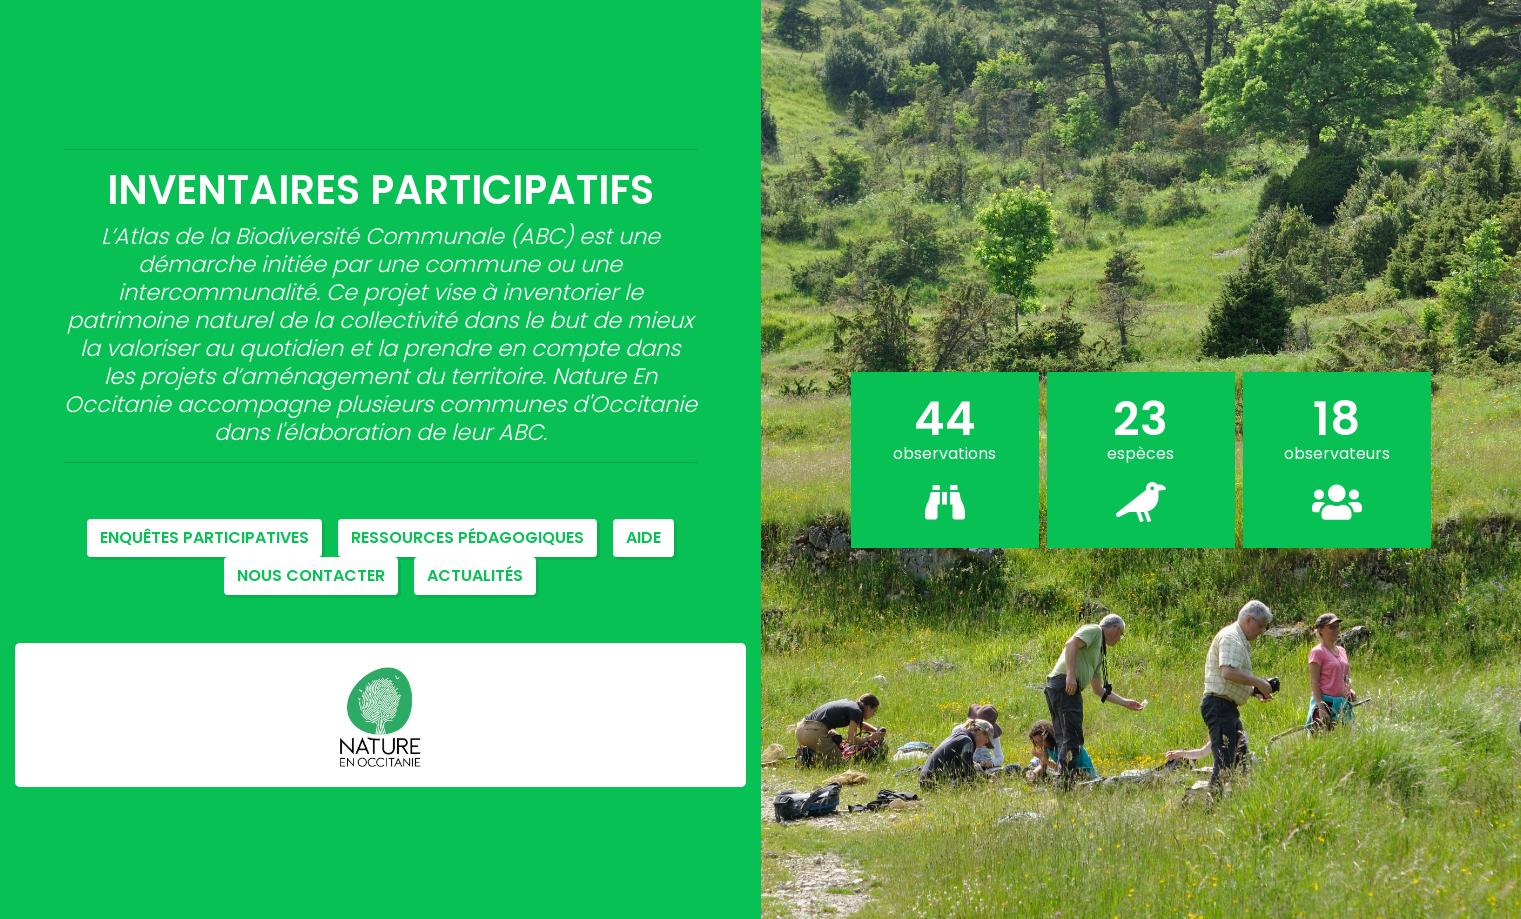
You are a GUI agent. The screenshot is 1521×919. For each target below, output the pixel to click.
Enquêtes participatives (204, 537)
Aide (643, 537)
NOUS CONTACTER (311, 575)
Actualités (475, 575)
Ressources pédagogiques (467, 537)
